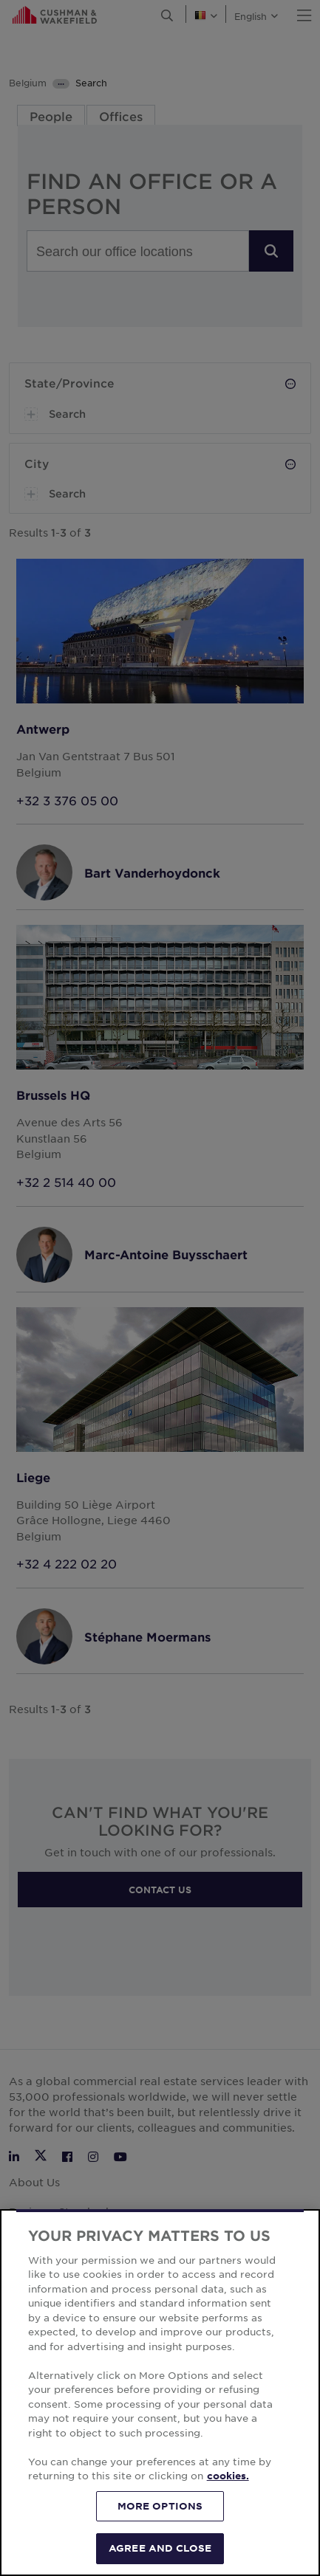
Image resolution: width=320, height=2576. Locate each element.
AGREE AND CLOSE (160, 2548)
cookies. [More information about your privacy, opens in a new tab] (228, 2476)
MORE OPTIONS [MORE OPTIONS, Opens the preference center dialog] (160, 2506)
